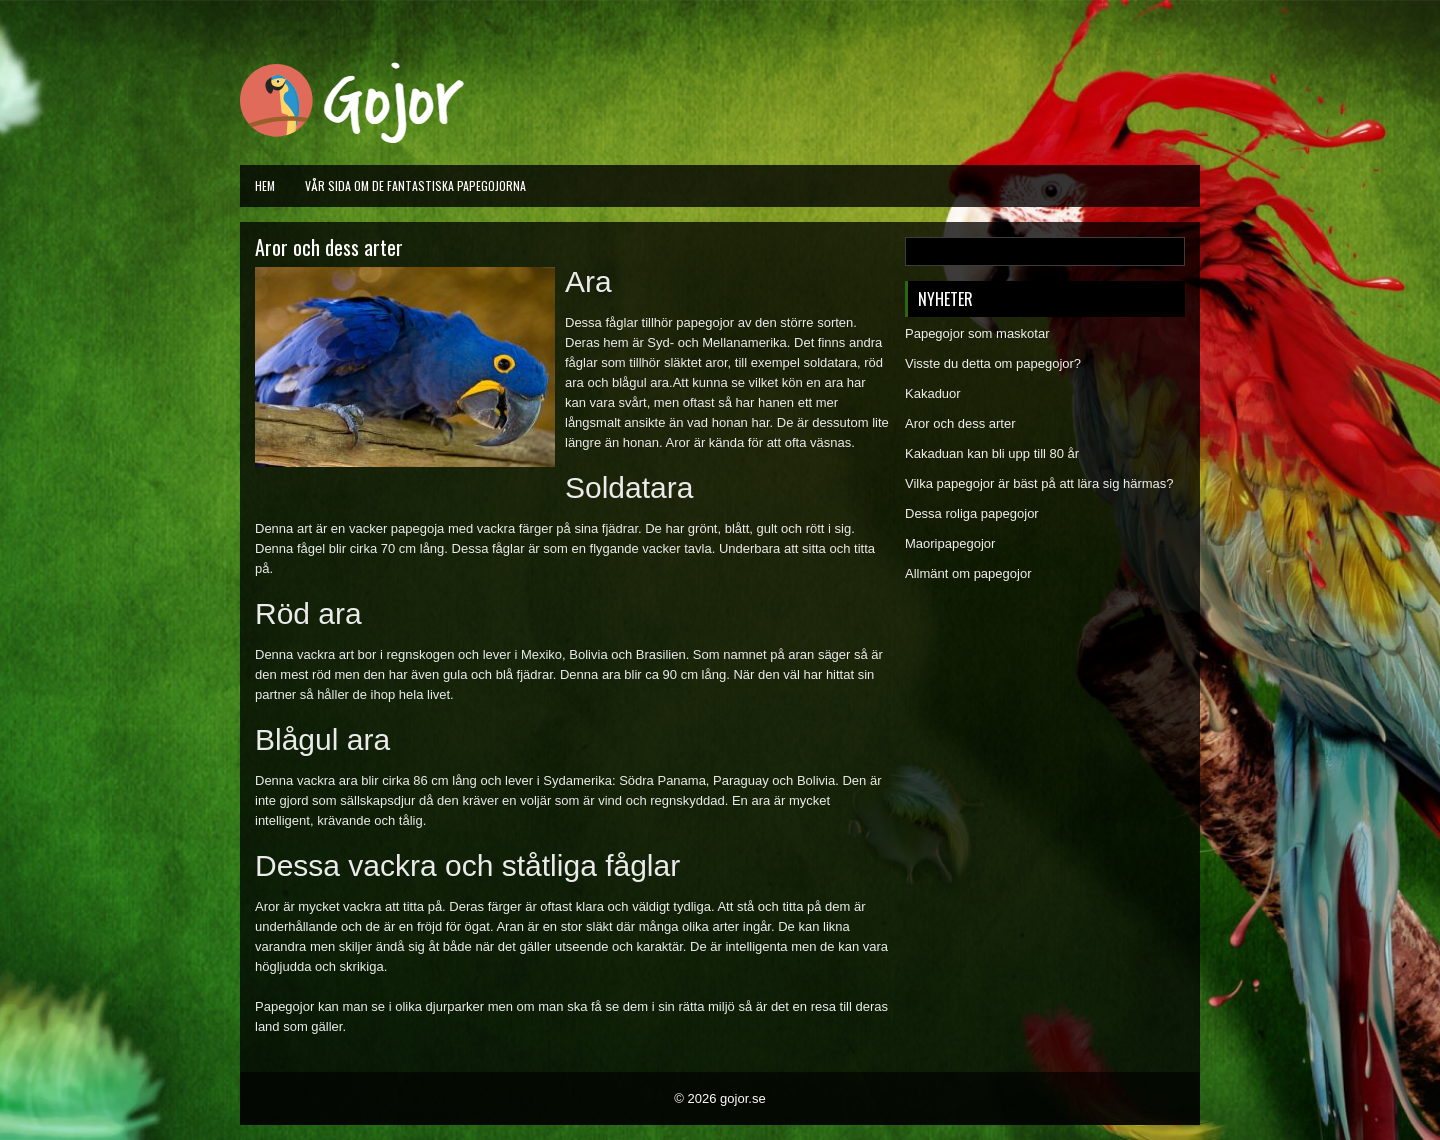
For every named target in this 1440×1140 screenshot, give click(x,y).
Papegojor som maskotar (977, 333)
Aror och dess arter (960, 423)
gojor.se (743, 1098)
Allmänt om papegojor (968, 573)
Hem (265, 185)
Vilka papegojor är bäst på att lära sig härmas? (1039, 483)
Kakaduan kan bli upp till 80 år (992, 453)
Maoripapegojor (950, 543)
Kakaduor (933, 393)
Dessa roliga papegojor (972, 513)
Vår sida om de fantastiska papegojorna (415, 185)
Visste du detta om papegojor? (993, 363)
